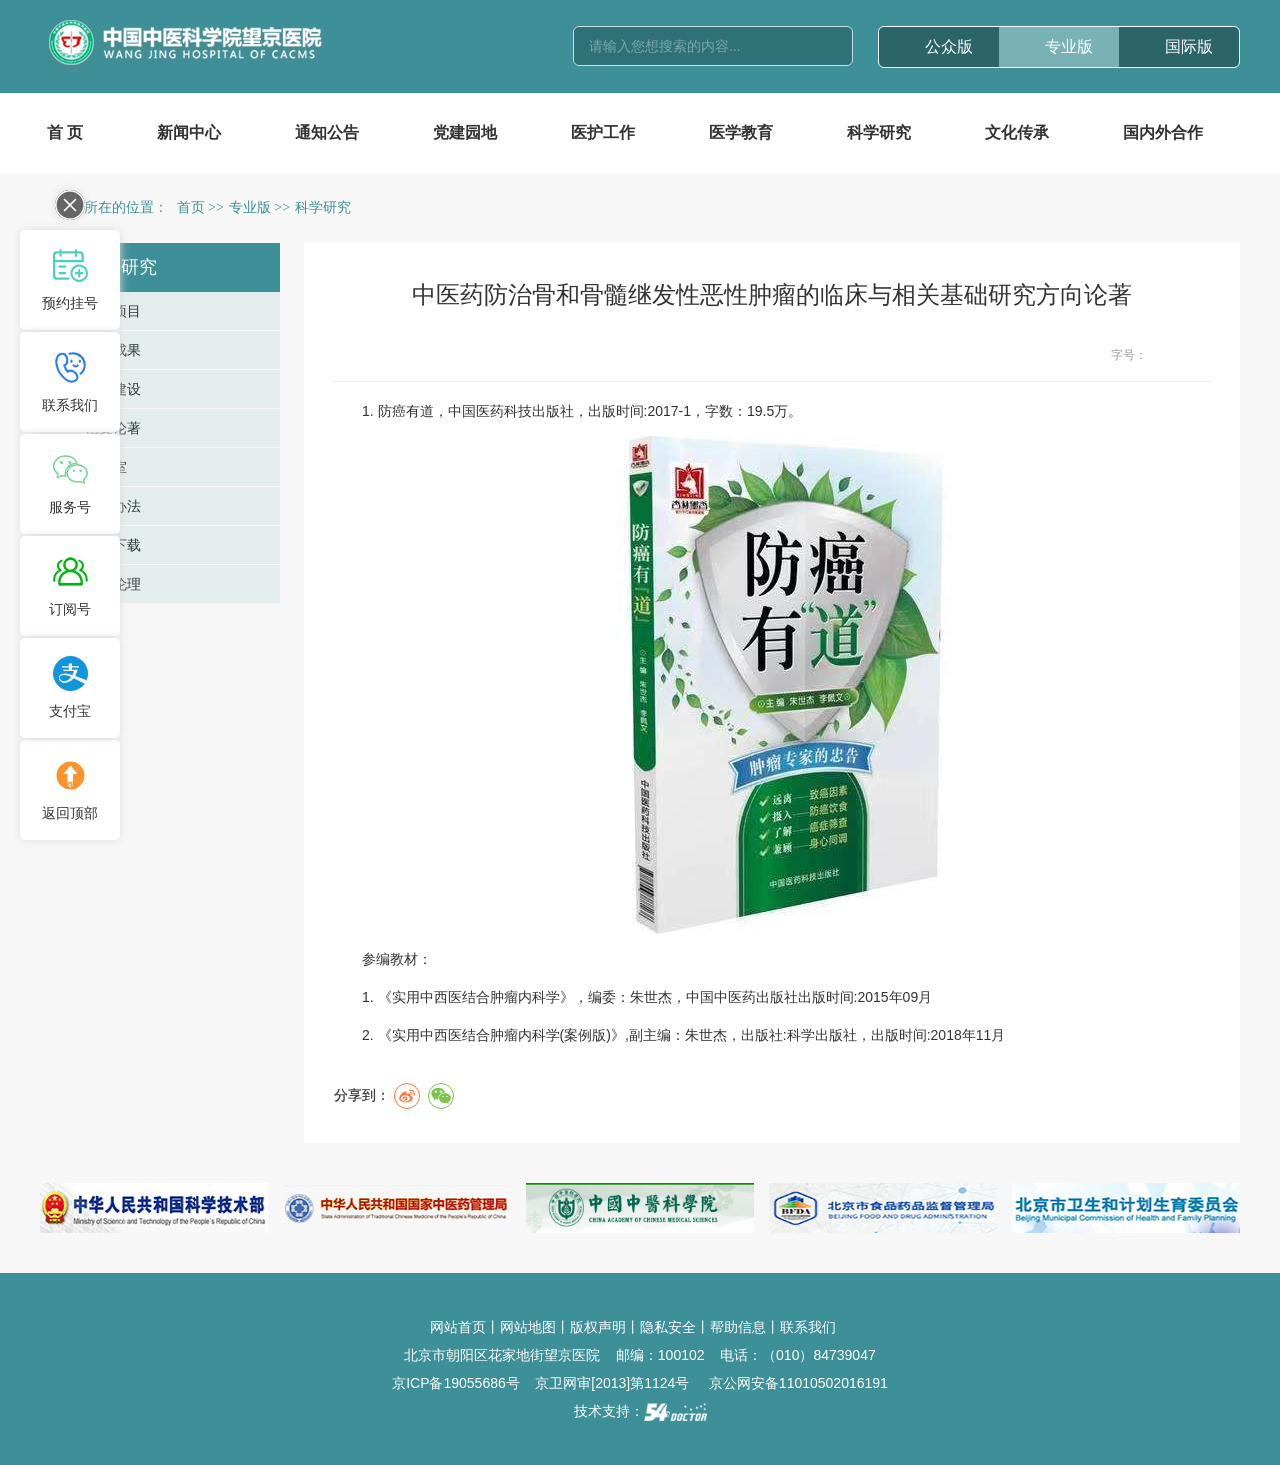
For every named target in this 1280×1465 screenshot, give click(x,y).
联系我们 (808, 1327)
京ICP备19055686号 (456, 1383)
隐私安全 (668, 1327)
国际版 (1189, 46)
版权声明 (598, 1327)
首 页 (65, 132)
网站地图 (528, 1327)
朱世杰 (651, 997)
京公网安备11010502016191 (798, 1383)
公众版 (949, 46)
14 (1198, 355)
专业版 (1069, 46)
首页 (191, 207)
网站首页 (458, 1327)
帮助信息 (738, 1327)
